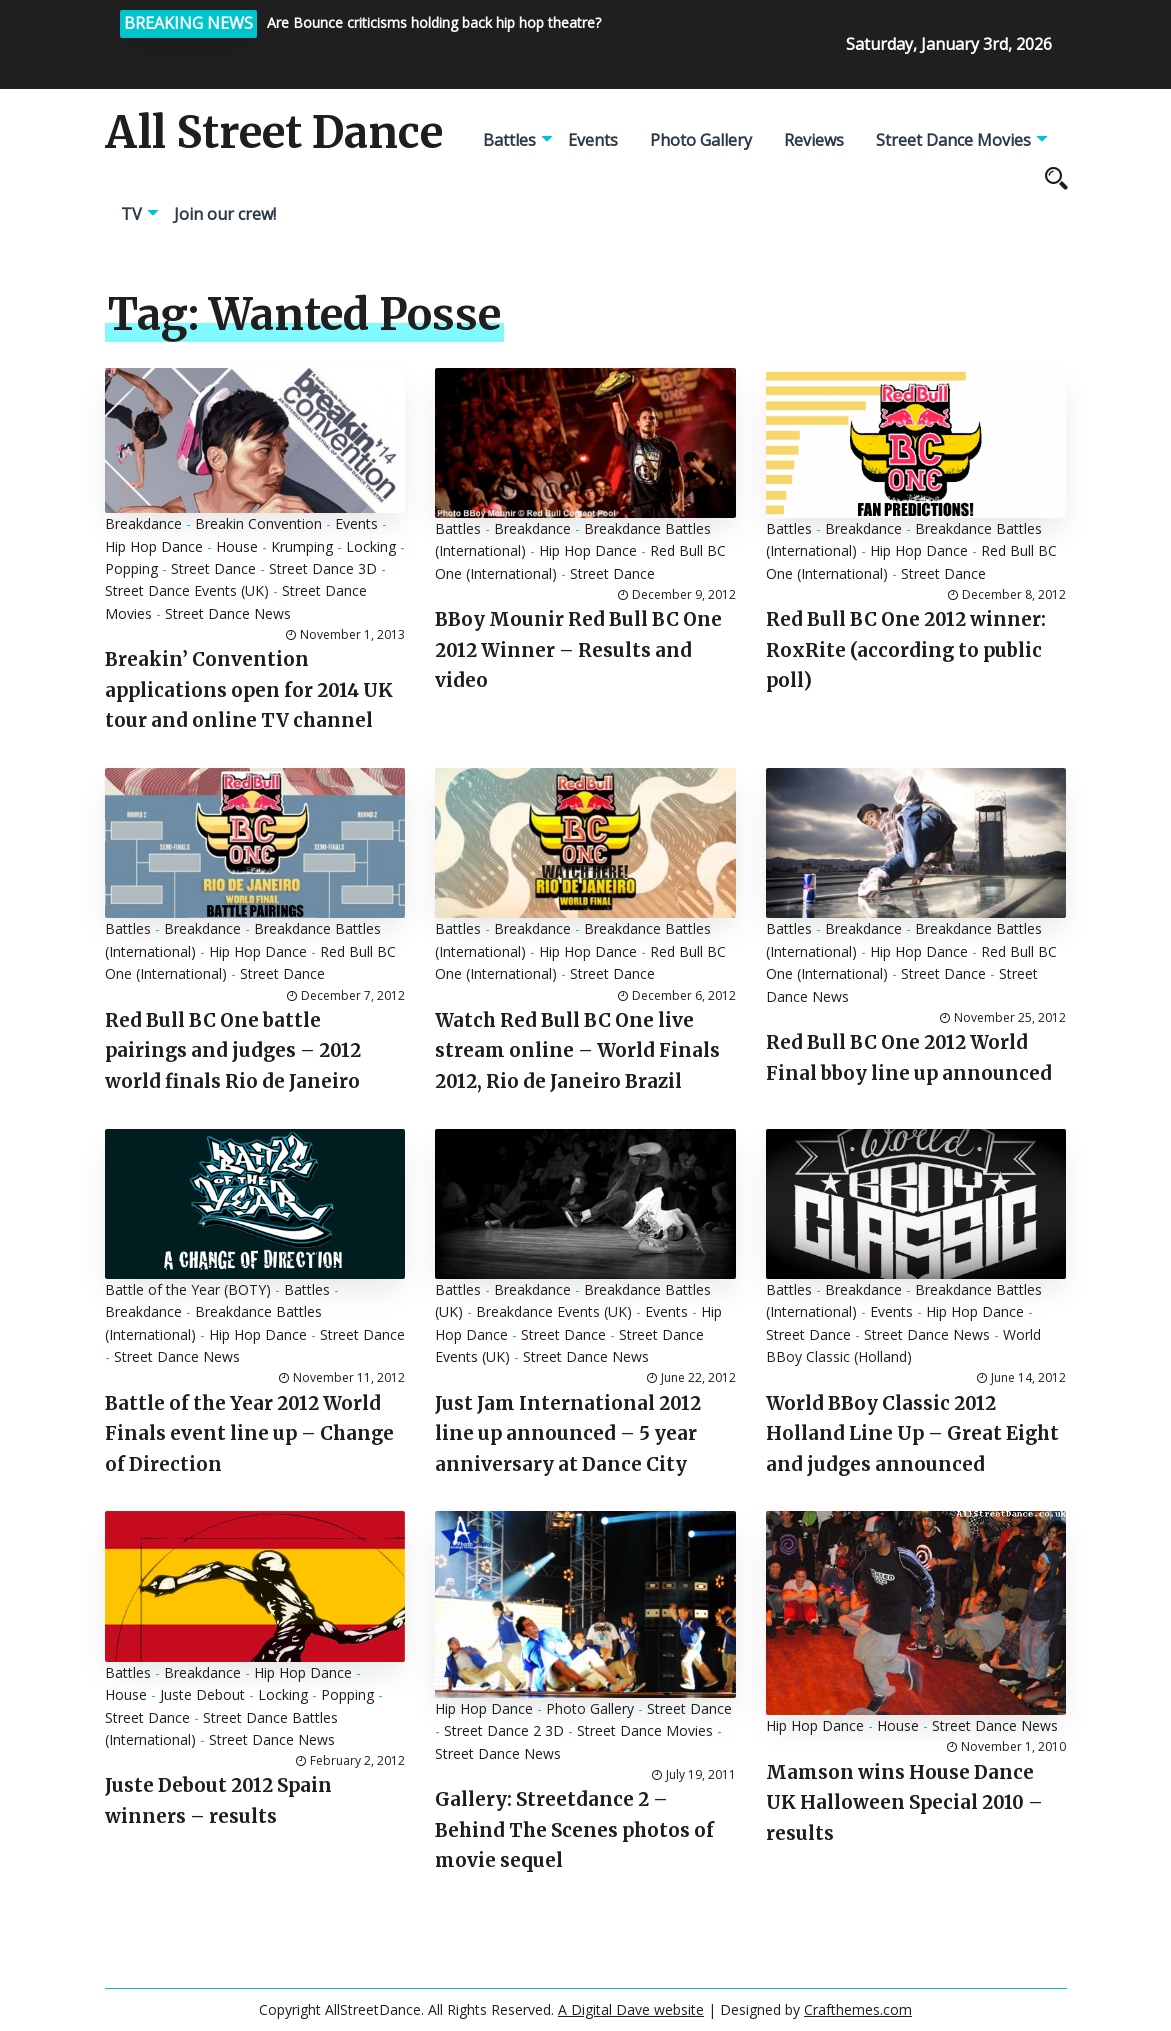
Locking (371, 546)
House (237, 546)
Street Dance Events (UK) (187, 590)
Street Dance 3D (323, 568)
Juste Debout (202, 1694)
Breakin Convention (258, 523)
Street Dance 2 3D (504, 1730)
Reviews (814, 140)
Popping (131, 568)
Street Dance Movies (953, 140)
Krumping (302, 546)
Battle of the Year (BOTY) (188, 1289)
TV (131, 214)
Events (593, 140)
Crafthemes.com (858, 2009)
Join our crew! (225, 214)
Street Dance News (228, 613)
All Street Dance (274, 133)
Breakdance (143, 523)
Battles (509, 140)
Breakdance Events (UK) (554, 1311)
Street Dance (213, 568)
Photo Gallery (701, 140)
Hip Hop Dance (154, 546)
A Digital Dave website (631, 2009)
